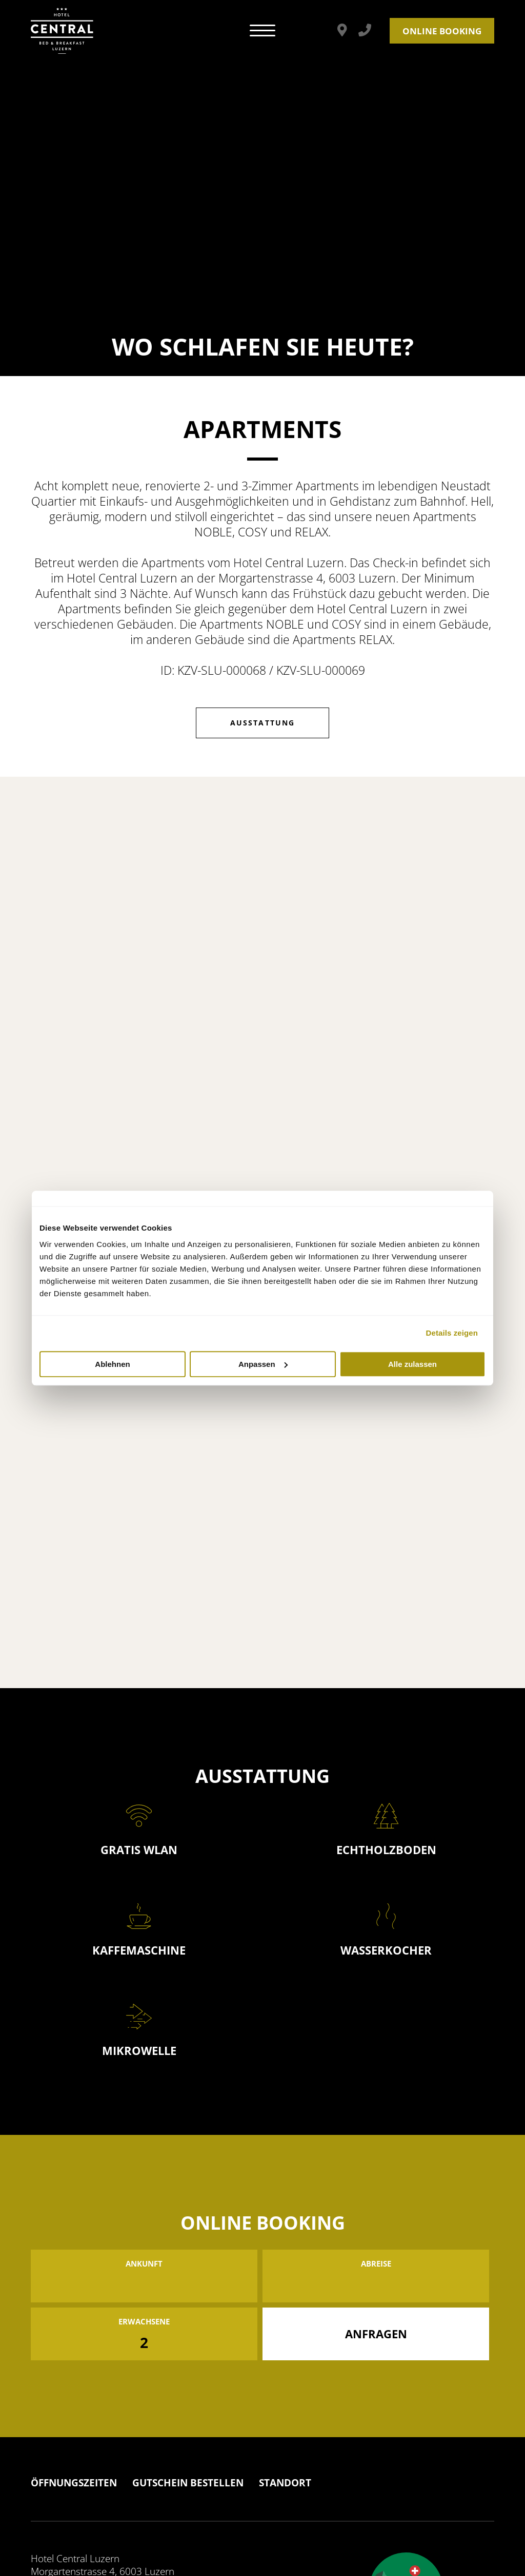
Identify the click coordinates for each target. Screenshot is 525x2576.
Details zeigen (452, 1332)
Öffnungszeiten (74, 2482)
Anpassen (263, 1364)
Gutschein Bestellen (188, 2482)
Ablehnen (112, 1364)
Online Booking (441, 31)
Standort (285, 2482)
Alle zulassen (412, 1364)
